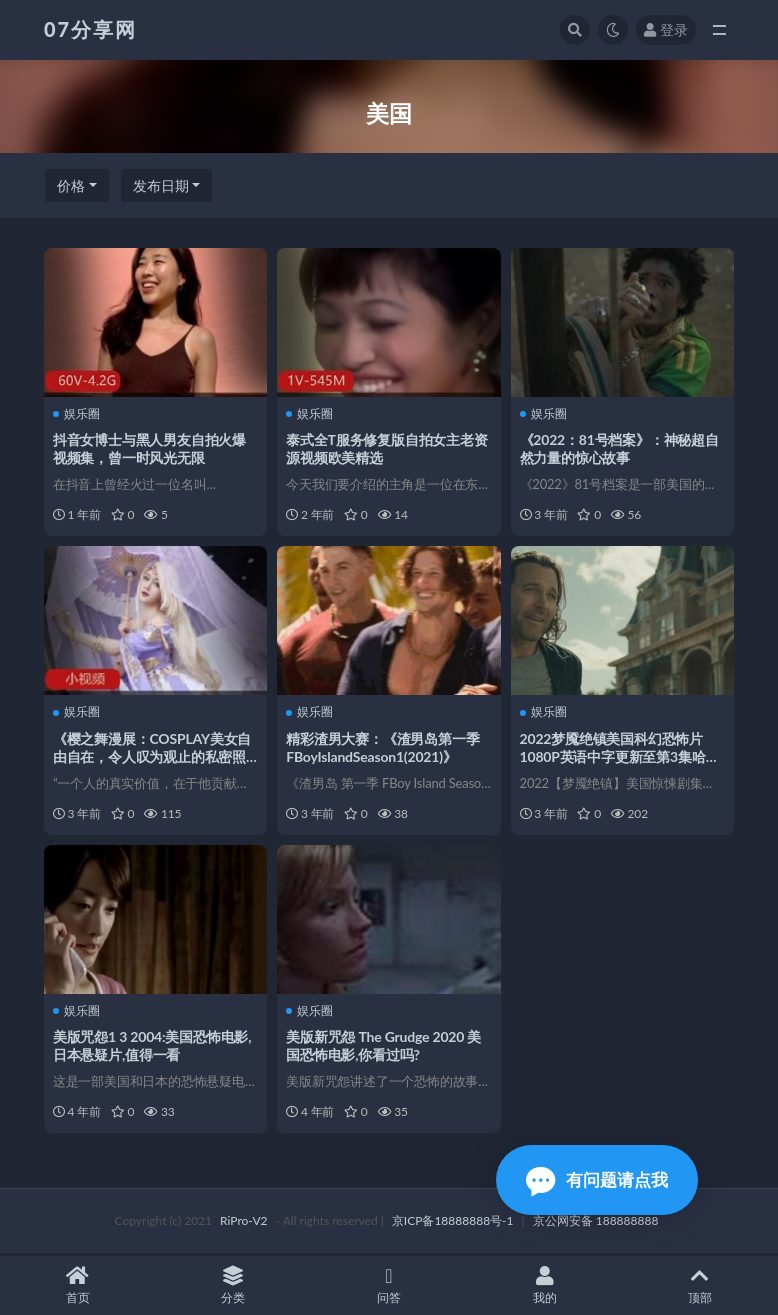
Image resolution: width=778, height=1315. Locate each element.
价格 (71, 185)
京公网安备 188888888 (596, 1222)
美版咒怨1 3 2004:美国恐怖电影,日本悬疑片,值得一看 (153, 1046)
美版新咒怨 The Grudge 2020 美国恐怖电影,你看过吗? (384, 1046)
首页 (78, 1285)
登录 (666, 29)
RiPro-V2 (243, 1222)
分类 (234, 1285)
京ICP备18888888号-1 (453, 1222)
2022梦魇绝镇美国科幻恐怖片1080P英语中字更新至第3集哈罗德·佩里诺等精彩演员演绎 (621, 756)
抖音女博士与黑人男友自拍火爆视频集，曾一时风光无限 (150, 448)
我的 (545, 1285)
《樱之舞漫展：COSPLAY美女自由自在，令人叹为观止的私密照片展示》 (153, 756)
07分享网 (90, 29)
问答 (389, 1285)
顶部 (700, 1285)
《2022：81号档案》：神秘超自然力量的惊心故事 (620, 448)
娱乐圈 (77, 413)
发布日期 (161, 185)
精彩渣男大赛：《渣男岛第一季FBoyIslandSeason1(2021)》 (383, 747)
